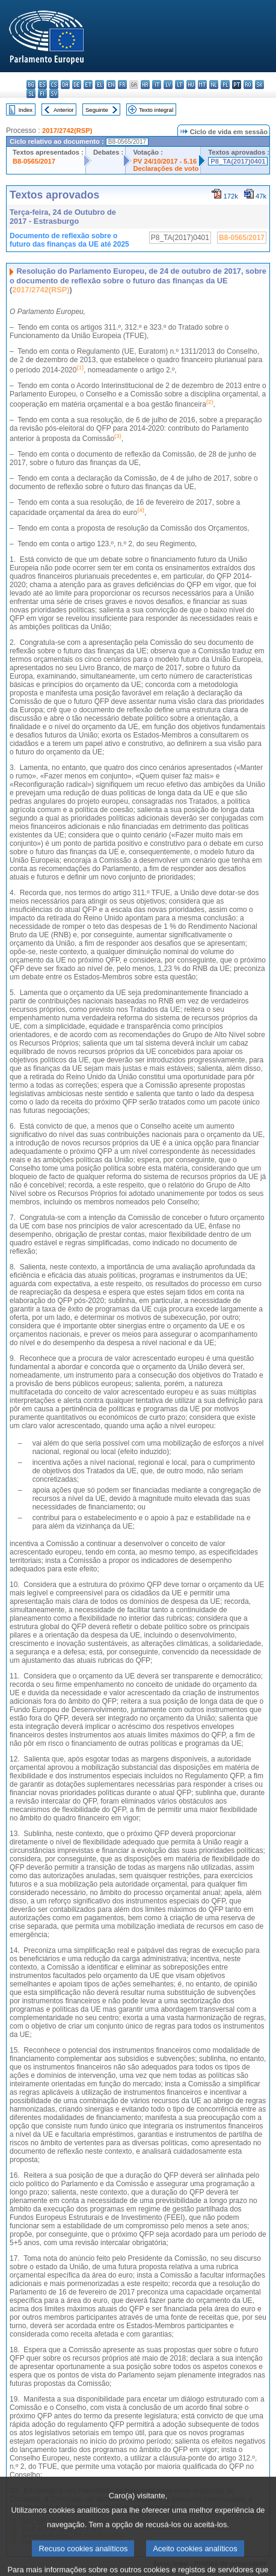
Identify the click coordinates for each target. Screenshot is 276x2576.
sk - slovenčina (259, 84)
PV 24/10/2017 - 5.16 (165, 161)
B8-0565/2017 (34, 161)
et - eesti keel (88, 84)
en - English (110, 84)
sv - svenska (53, 93)
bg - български (30, 84)
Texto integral (156, 109)
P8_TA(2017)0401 (237, 161)
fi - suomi (42, 93)
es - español (42, 84)
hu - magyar (190, 84)
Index (25, 109)
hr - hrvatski (145, 84)
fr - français (122, 84)
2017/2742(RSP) (67, 130)
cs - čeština (53, 84)
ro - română (248, 84)
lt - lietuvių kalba (179, 84)
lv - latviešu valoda (168, 84)
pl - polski (225, 84)
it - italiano (156, 84)
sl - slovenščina (30, 93)
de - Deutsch (76, 84)
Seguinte (96, 109)
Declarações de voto (165, 168)
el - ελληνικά (99, 84)
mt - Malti (202, 84)
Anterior (64, 109)
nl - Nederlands (213, 84)
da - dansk (65, 84)
